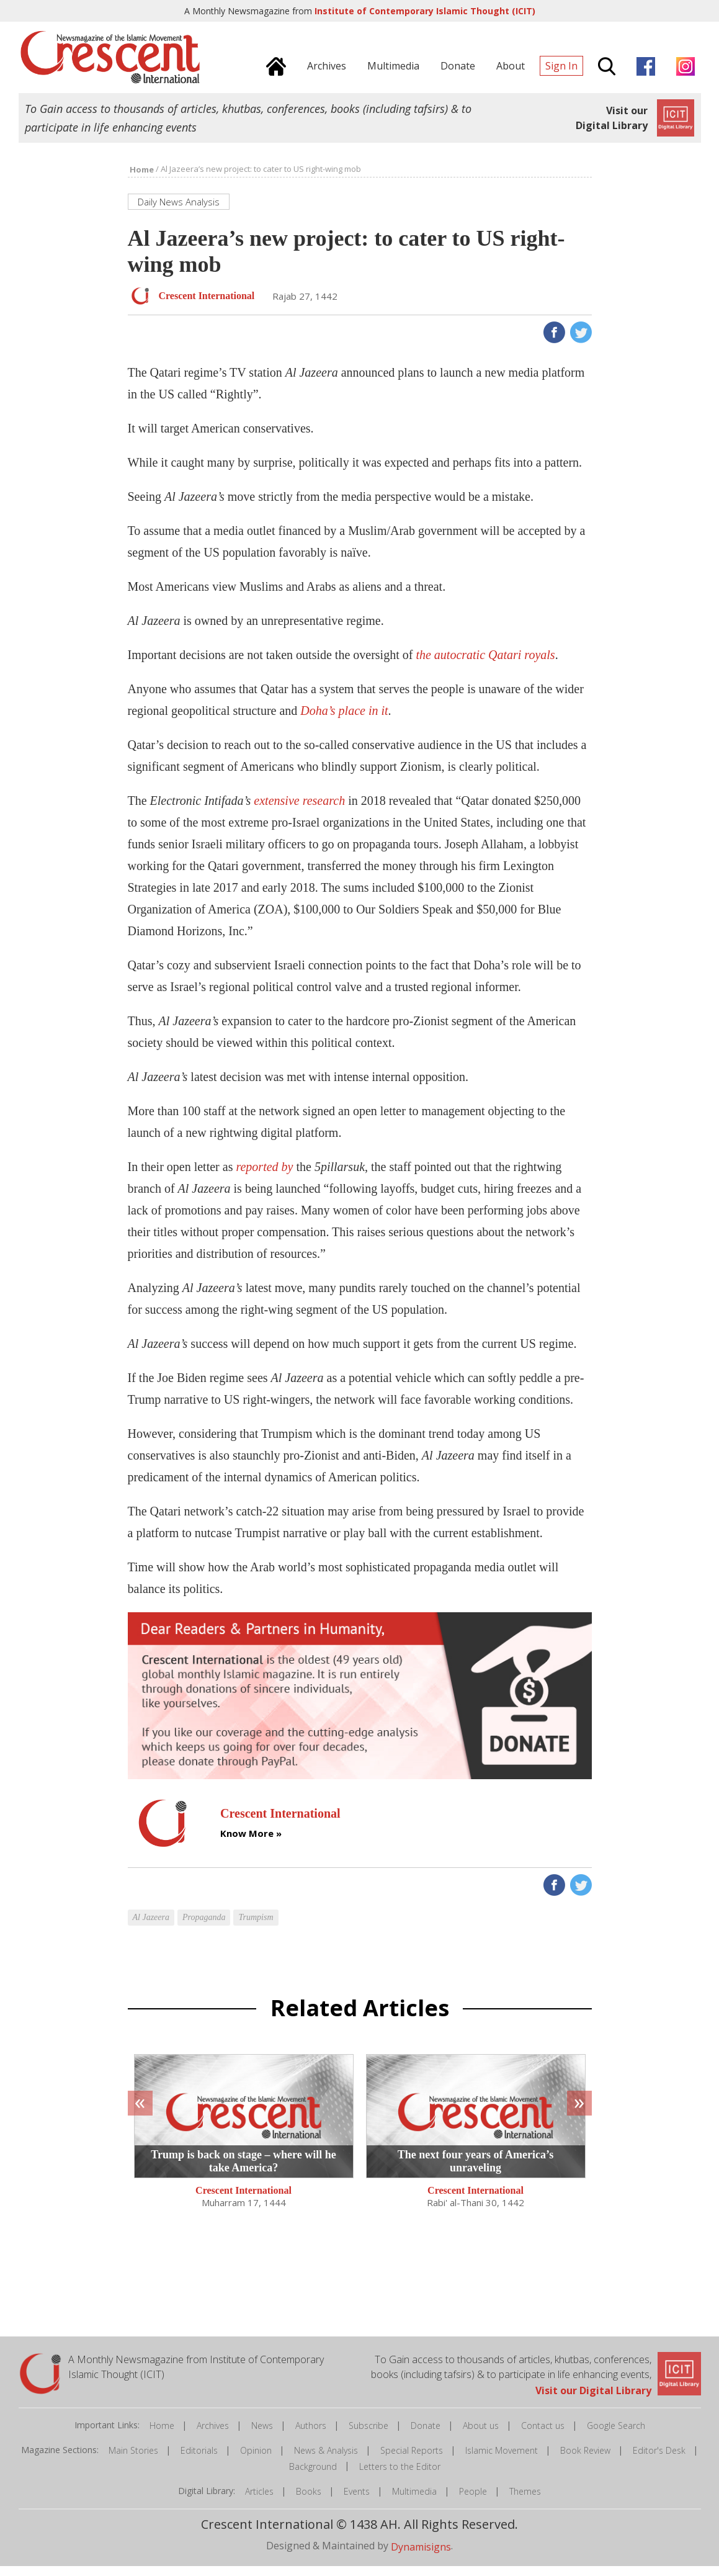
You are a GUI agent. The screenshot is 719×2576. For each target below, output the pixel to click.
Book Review (585, 2460)
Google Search (616, 2435)
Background (313, 2476)
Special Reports (411, 2460)
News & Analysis (326, 2460)
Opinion (256, 2460)
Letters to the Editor (399, 2476)
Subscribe (368, 2435)
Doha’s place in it (344, 720)
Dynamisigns (421, 2557)
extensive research (299, 810)
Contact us (543, 2435)
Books (308, 2501)
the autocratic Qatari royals (485, 664)
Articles (259, 2501)
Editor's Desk (659, 2460)
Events (357, 2501)
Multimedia (414, 2501)
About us (481, 2435)
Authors (310, 2435)
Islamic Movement (501, 2460)
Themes (525, 2501)
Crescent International (243, 2200)
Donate (425, 2435)
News (262, 2435)
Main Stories (133, 2460)
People (473, 2501)
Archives (213, 2435)
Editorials (199, 2460)
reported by (264, 1176)
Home (162, 2435)
